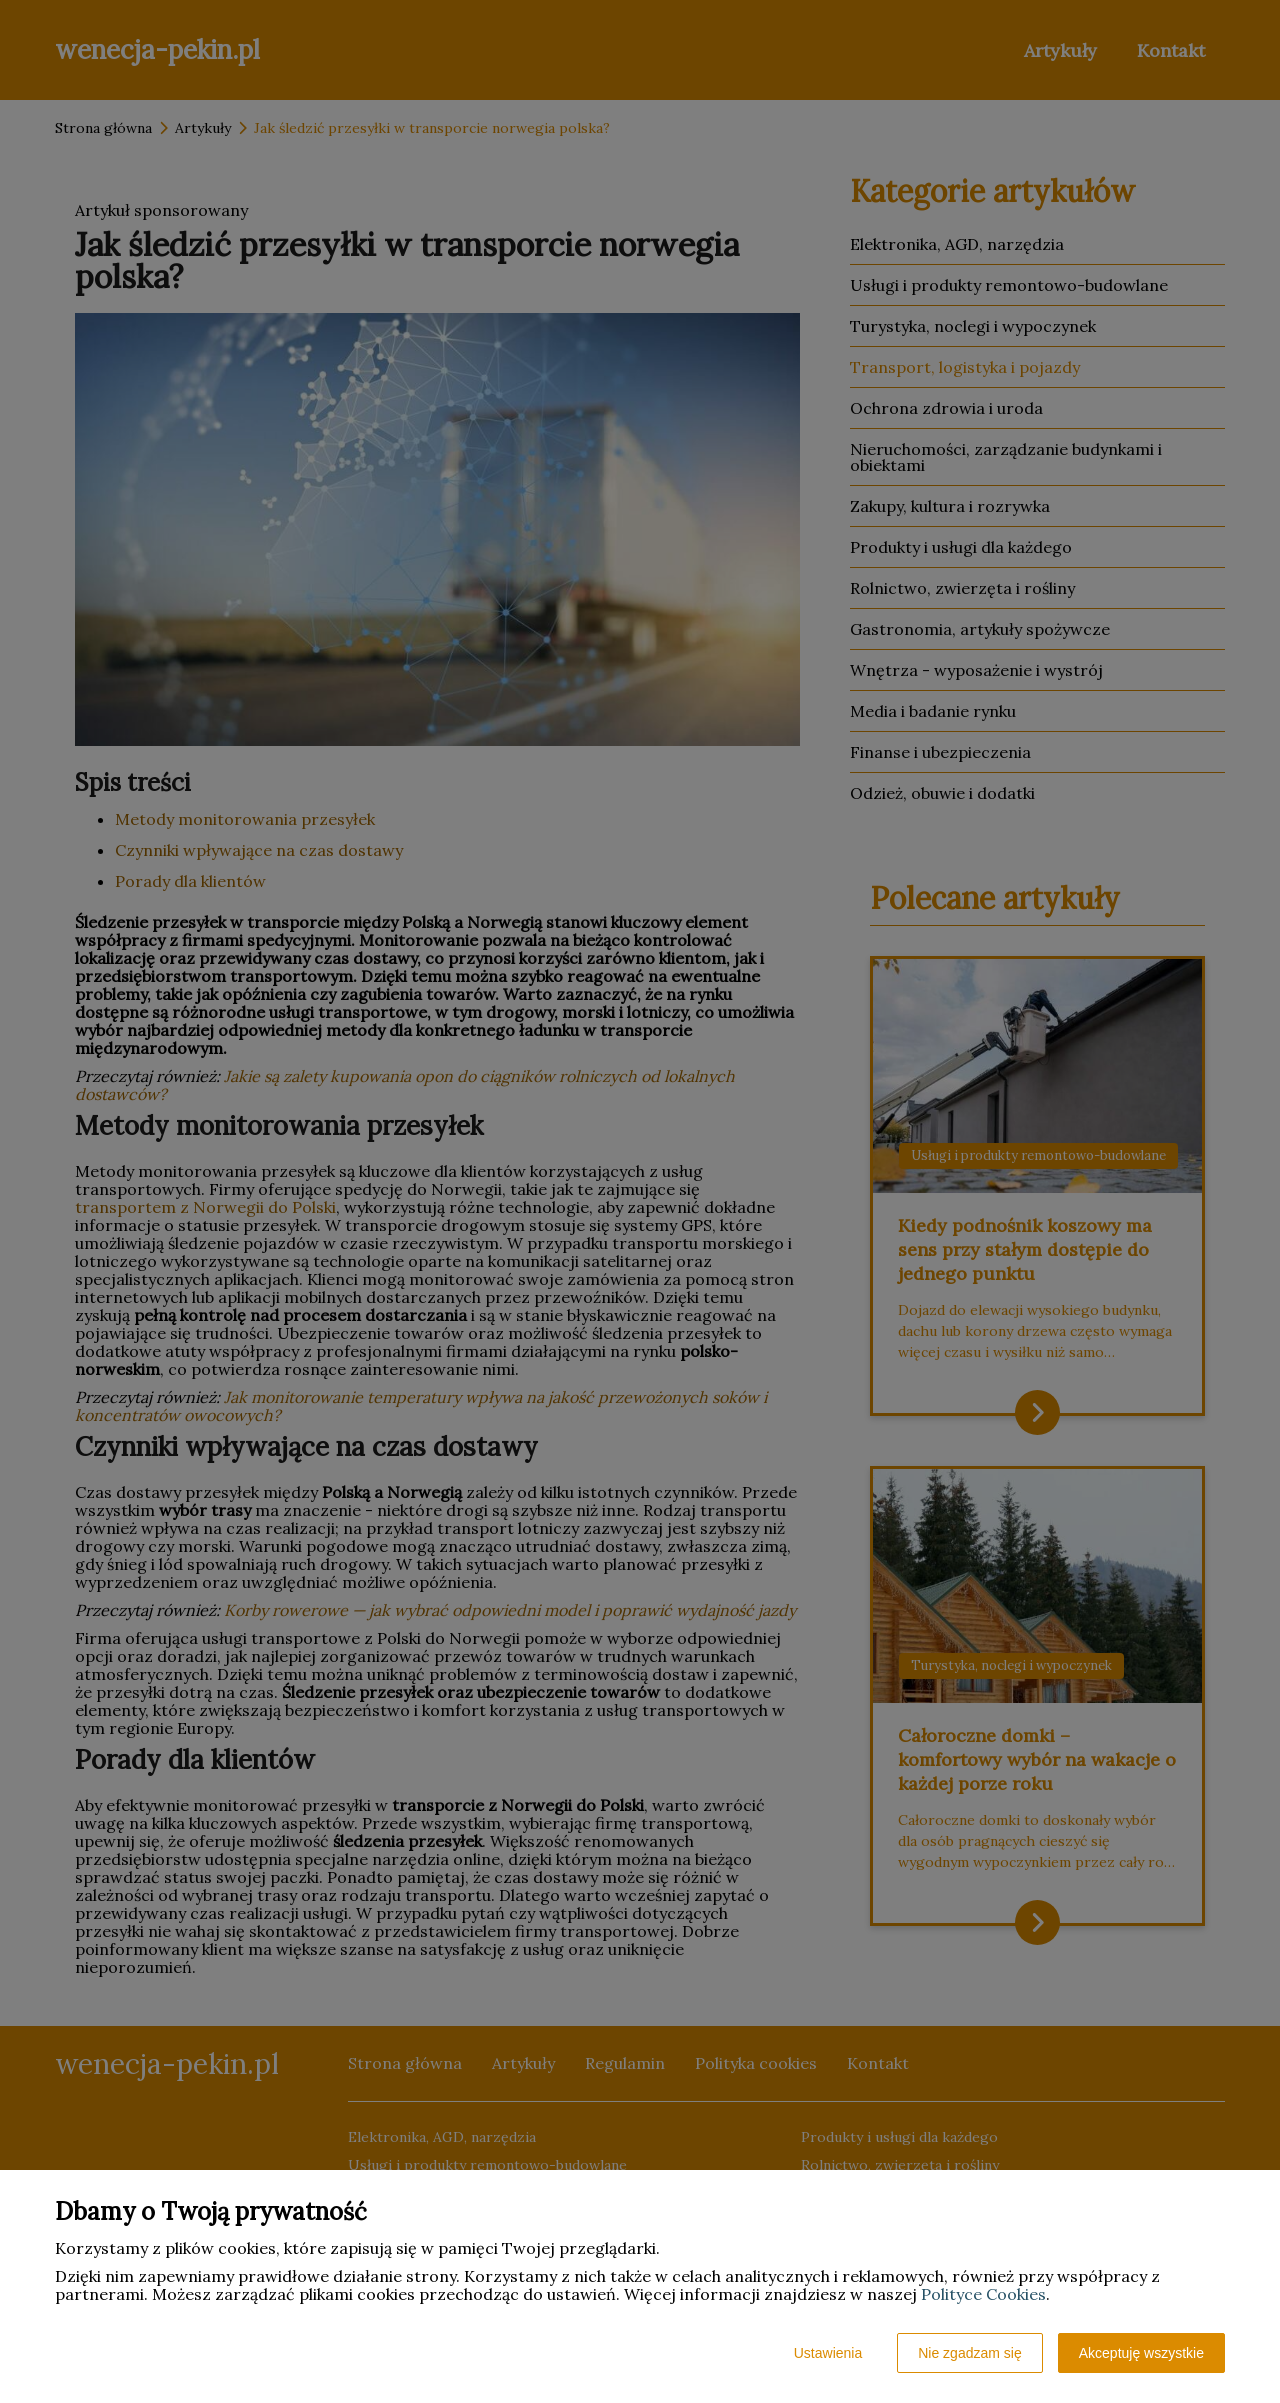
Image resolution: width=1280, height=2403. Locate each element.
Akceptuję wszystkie (1141, 2353)
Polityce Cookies (983, 2294)
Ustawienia (828, 2353)
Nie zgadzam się (970, 2353)
